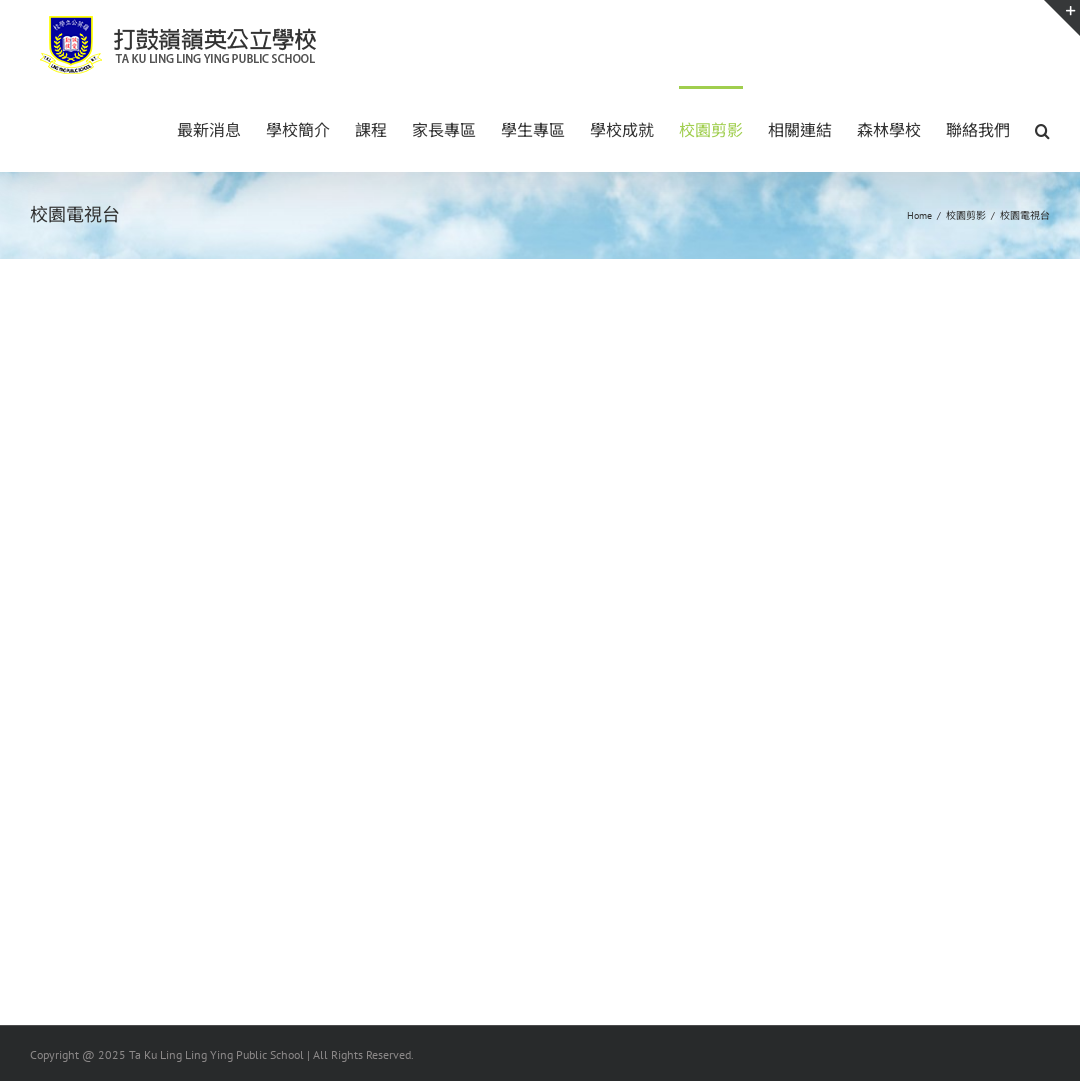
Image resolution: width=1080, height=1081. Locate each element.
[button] (1042, 129)
